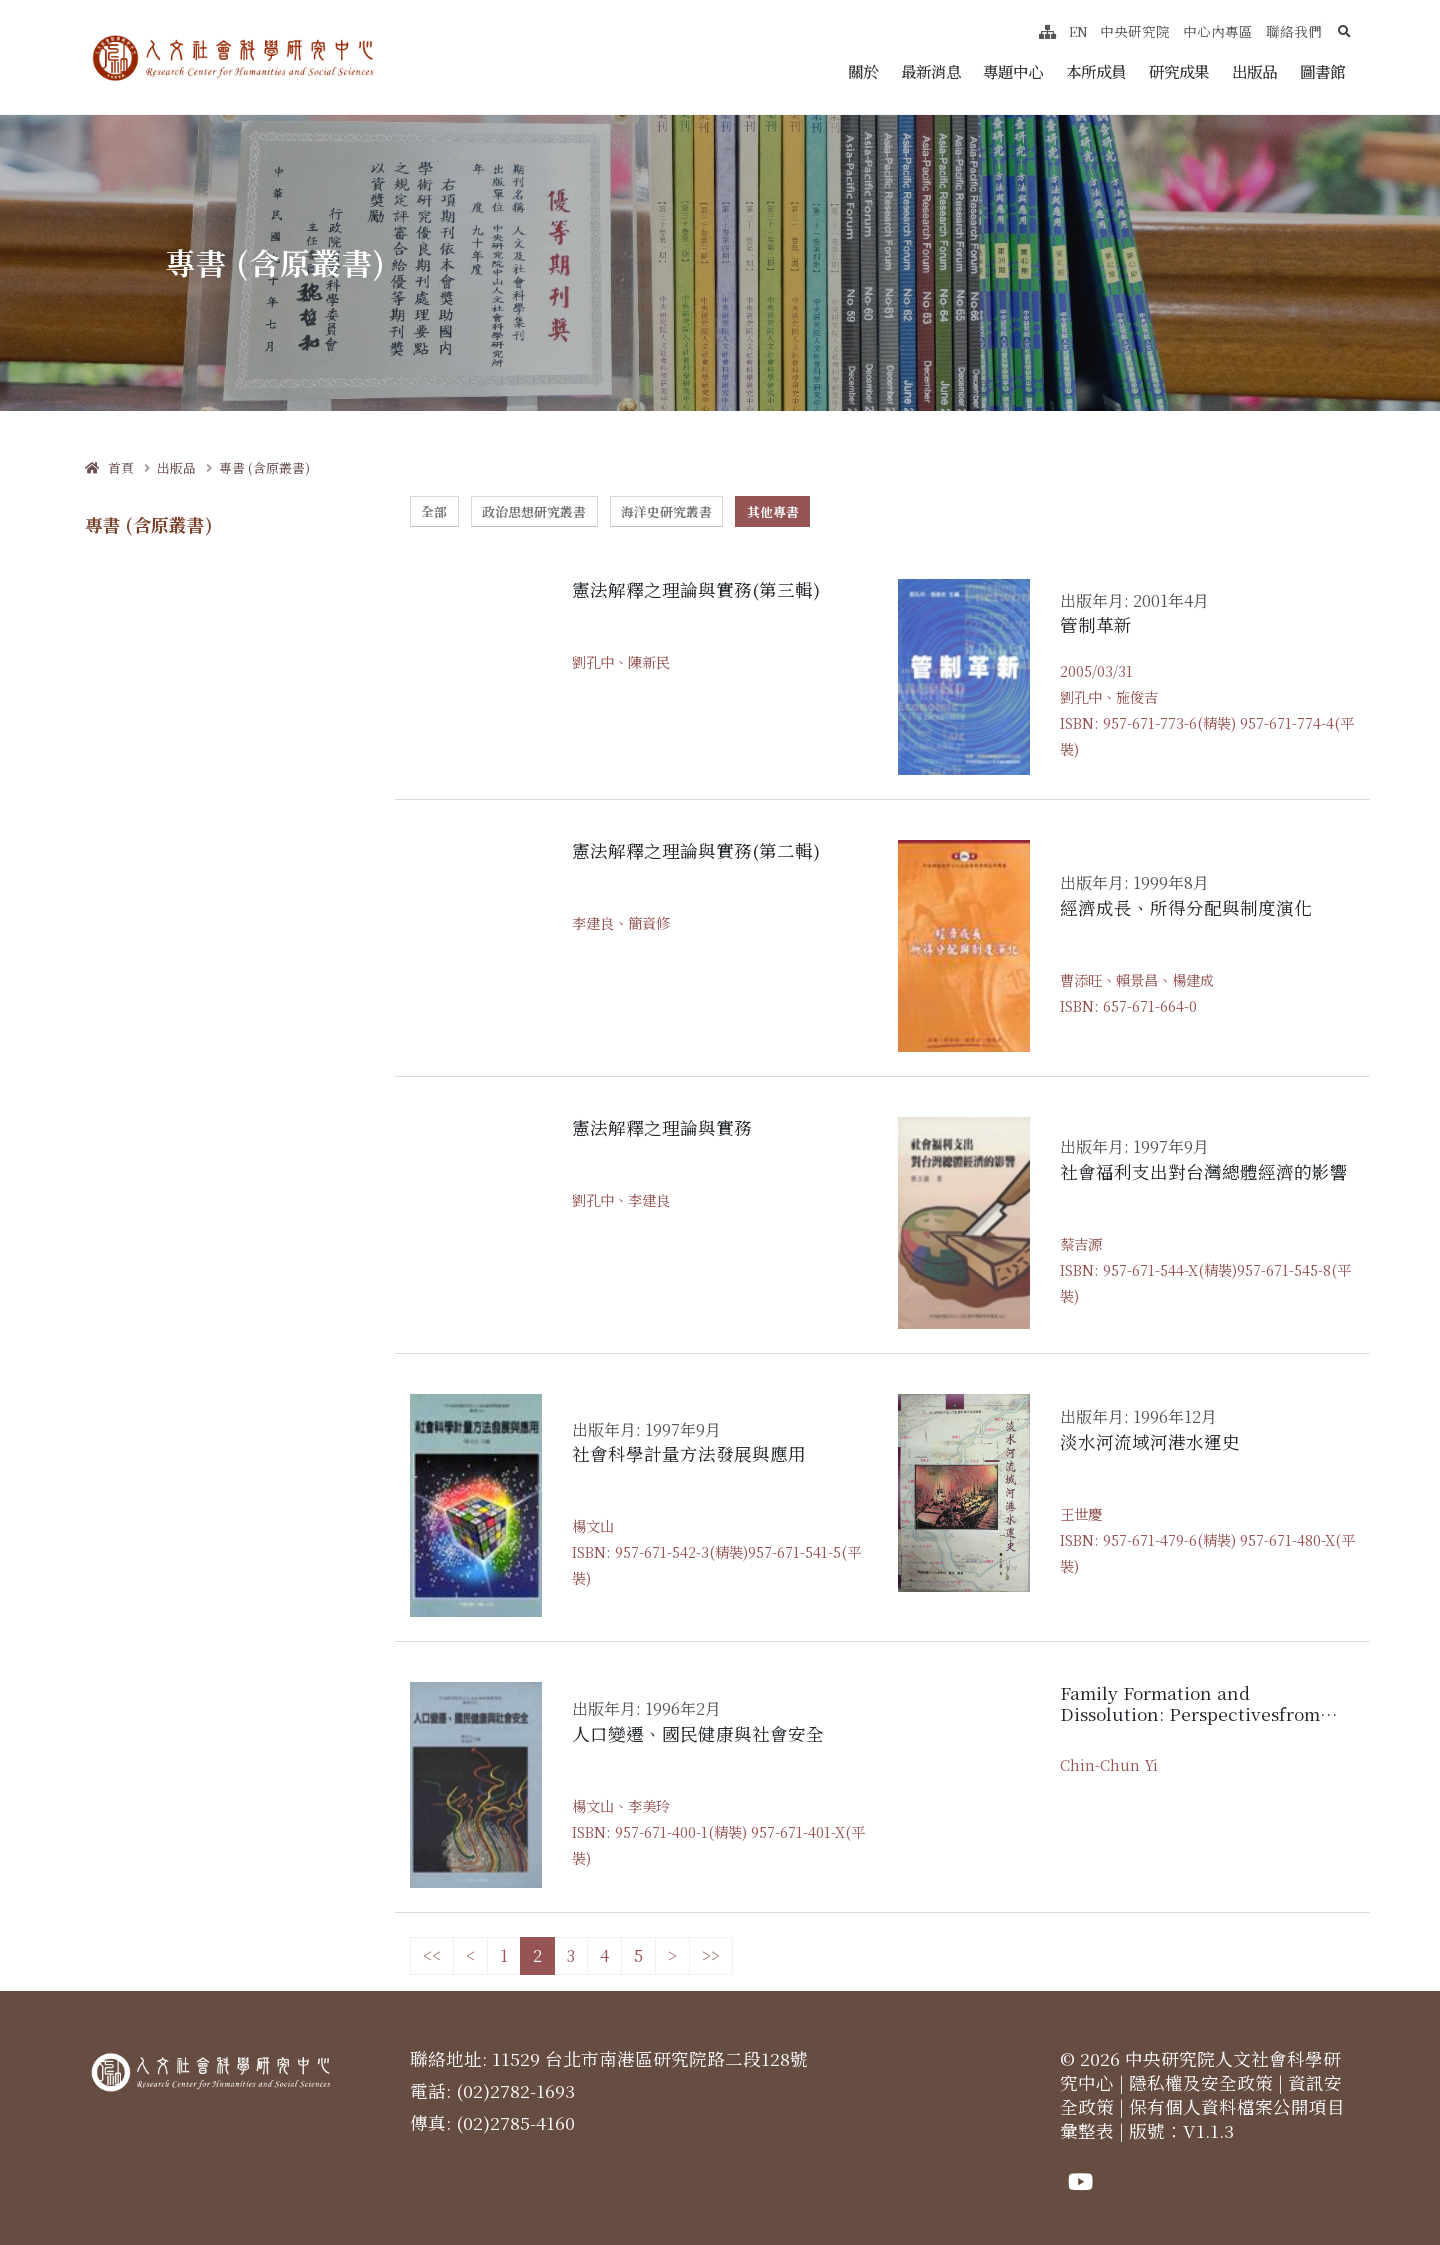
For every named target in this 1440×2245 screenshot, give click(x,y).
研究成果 (1179, 71)
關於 (863, 71)
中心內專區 (1218, 31)
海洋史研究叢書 (666, 511)
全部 (434, 511)
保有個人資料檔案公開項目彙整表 (1202, 2118)
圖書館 (1322, 71)
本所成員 (1096, 71)
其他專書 (773, 511)
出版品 (1254, 71)
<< (432, 1955)
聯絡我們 (1294, 31)
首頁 (109, 467)
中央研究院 (1135, 31)
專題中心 (1013, 71)
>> (711, 1955)
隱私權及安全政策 (1201, 2082)
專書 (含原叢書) (264, 467)
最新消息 (931, 71)
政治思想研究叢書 (534, 511)
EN (1078, 31)
